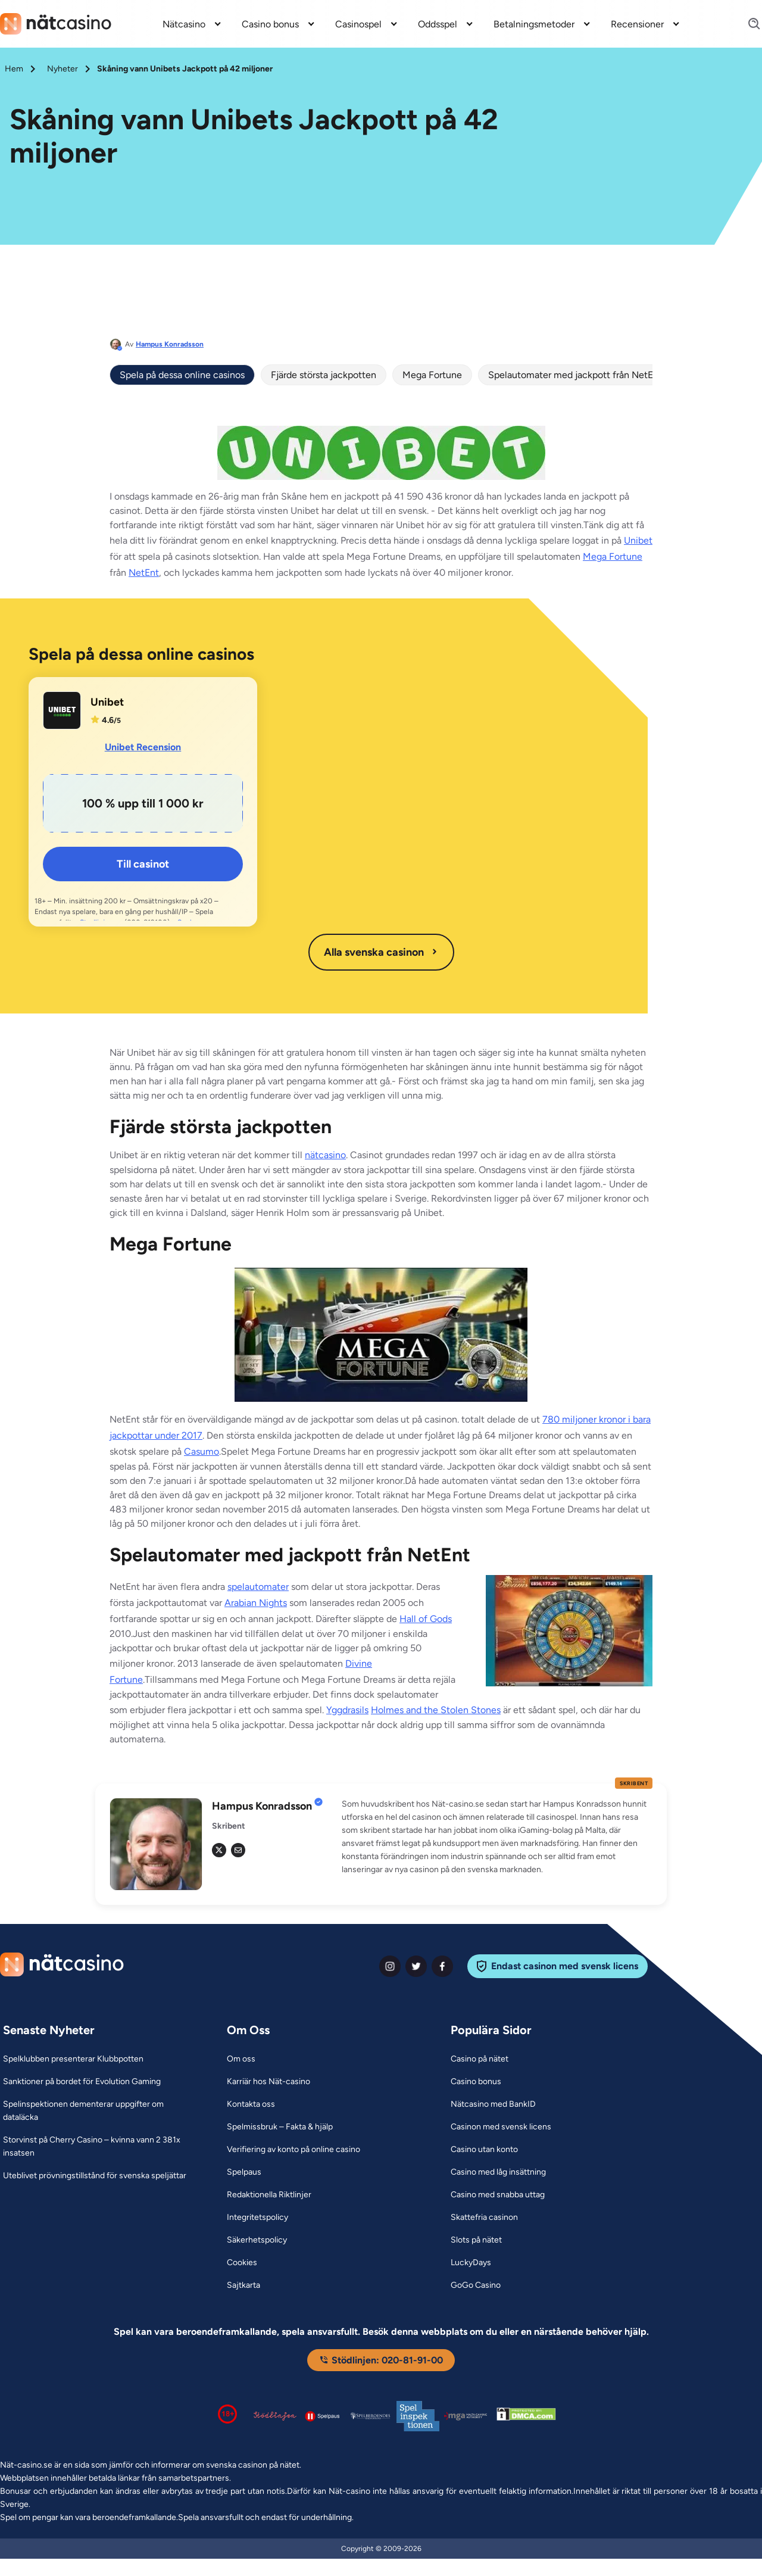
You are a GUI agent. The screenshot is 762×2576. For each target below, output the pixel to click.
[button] (497, 1837)
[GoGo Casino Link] (476, 2285)
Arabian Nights (255, 1602)
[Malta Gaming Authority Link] (465, 2416)
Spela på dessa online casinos (182, 375)
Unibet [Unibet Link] (107, 702)
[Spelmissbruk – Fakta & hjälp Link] (280, 2127)
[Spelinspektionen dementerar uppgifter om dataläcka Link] (100, 2111)
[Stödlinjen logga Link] (275, 2416)
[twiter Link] (416, 1966)
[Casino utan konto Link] (484, 2149)
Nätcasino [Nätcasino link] (184, 24)
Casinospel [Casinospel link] (358, 24)
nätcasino (325, 1155)
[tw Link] (219, 1850)
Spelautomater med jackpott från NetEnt (575, 375)
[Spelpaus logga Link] (322, 2416)
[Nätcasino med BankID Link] (493, 2104)
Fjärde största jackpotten (323, 375)
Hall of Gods (425, 1618)
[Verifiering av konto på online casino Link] (293, 2149)
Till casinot (143, 864)
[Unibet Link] (62, 710)
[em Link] (238, 1850)
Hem (14, 69)
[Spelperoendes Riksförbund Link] (370, 2416)
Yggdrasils (347, 1710)
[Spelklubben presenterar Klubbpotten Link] (73, 2059)
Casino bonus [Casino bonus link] (270, 24)
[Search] (747, 24)
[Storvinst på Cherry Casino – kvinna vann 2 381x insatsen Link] (100, 2147)
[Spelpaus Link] (244, 2172)
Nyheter (62, 69)
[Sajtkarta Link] (243, 2285)
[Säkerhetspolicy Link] (257, 2240)
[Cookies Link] (242, 2262)
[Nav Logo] (55, 24)
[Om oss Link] (241, 2059)
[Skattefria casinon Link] (484, 2217)
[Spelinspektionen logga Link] (417, 2416)
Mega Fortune (432, 375)
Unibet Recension (143, 747)
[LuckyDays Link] (471, 2262)
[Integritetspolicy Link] (257, 2217)
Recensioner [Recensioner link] (637, 24)
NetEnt (144, 572)
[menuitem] (192, 24)
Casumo (201, 1451)
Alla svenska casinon (381, 952)
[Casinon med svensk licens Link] (501, 2127)
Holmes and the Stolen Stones (436, 1710)
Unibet (638, 540)
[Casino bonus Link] (476, 2081)
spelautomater (258, 1586)
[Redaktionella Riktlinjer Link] (269, 2194)
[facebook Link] (442, 1966)
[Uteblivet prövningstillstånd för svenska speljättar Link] (94, 2175)
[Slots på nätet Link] (476, 2240)
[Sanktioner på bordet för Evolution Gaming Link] (82, 2081)
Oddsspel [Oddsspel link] (437, 24)
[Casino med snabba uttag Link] (498, 2194)
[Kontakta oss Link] (251, 2104)
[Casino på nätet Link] (479, 2059)
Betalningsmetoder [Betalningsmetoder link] (534, 24)
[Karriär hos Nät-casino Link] (268, 2081)
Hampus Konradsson (170, 344)
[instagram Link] (390, 1966)
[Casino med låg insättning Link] (498, 2172)
